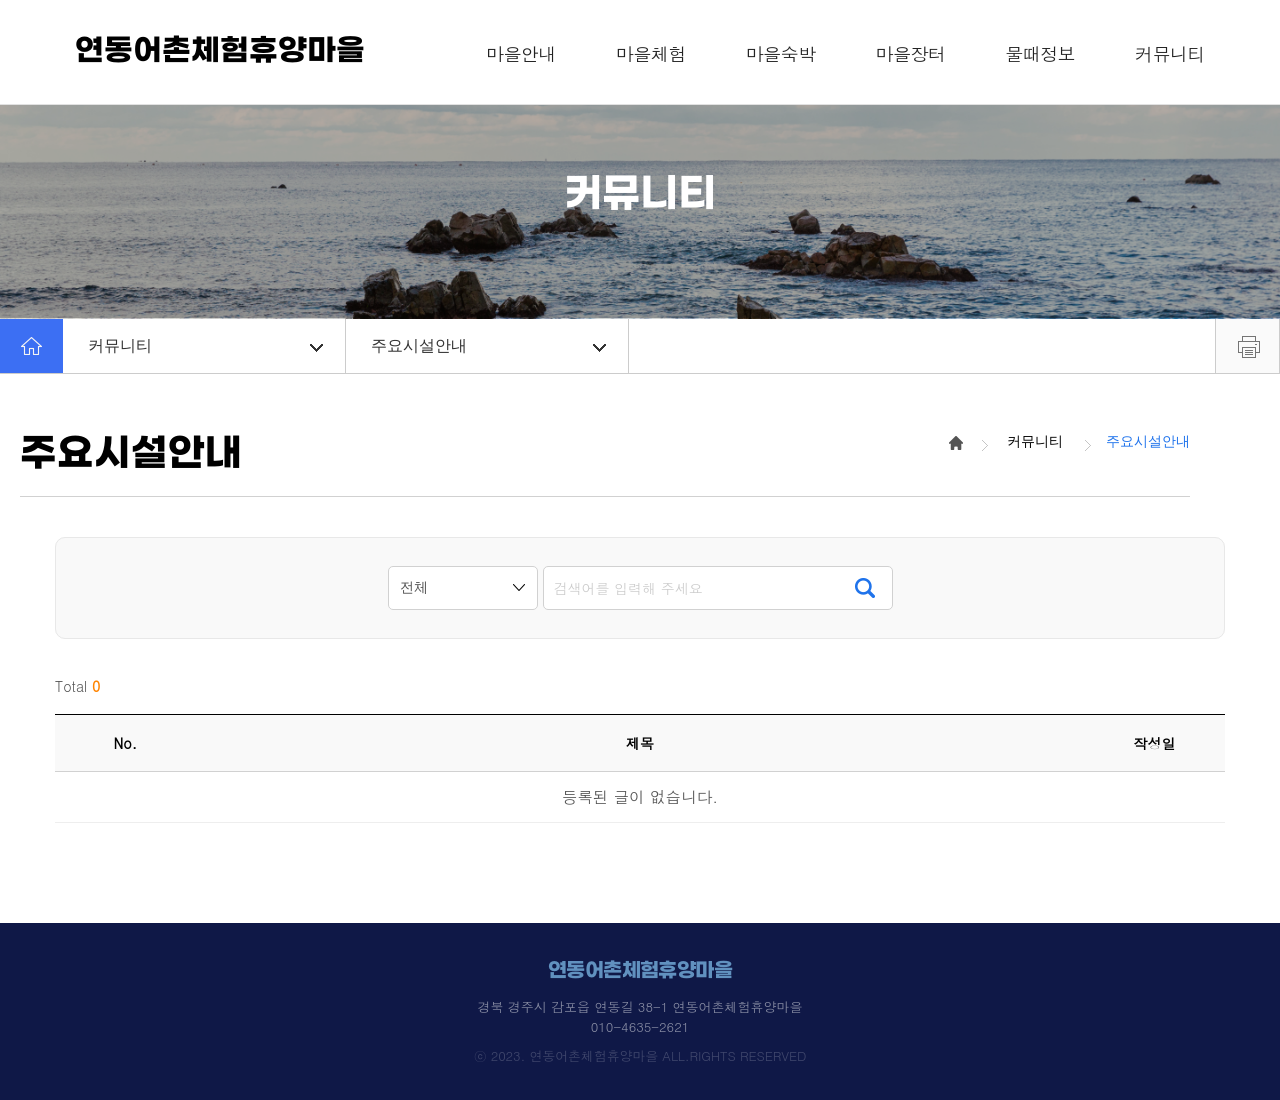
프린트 (1247, 346)
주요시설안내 (488, 345)
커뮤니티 (205, 345)
